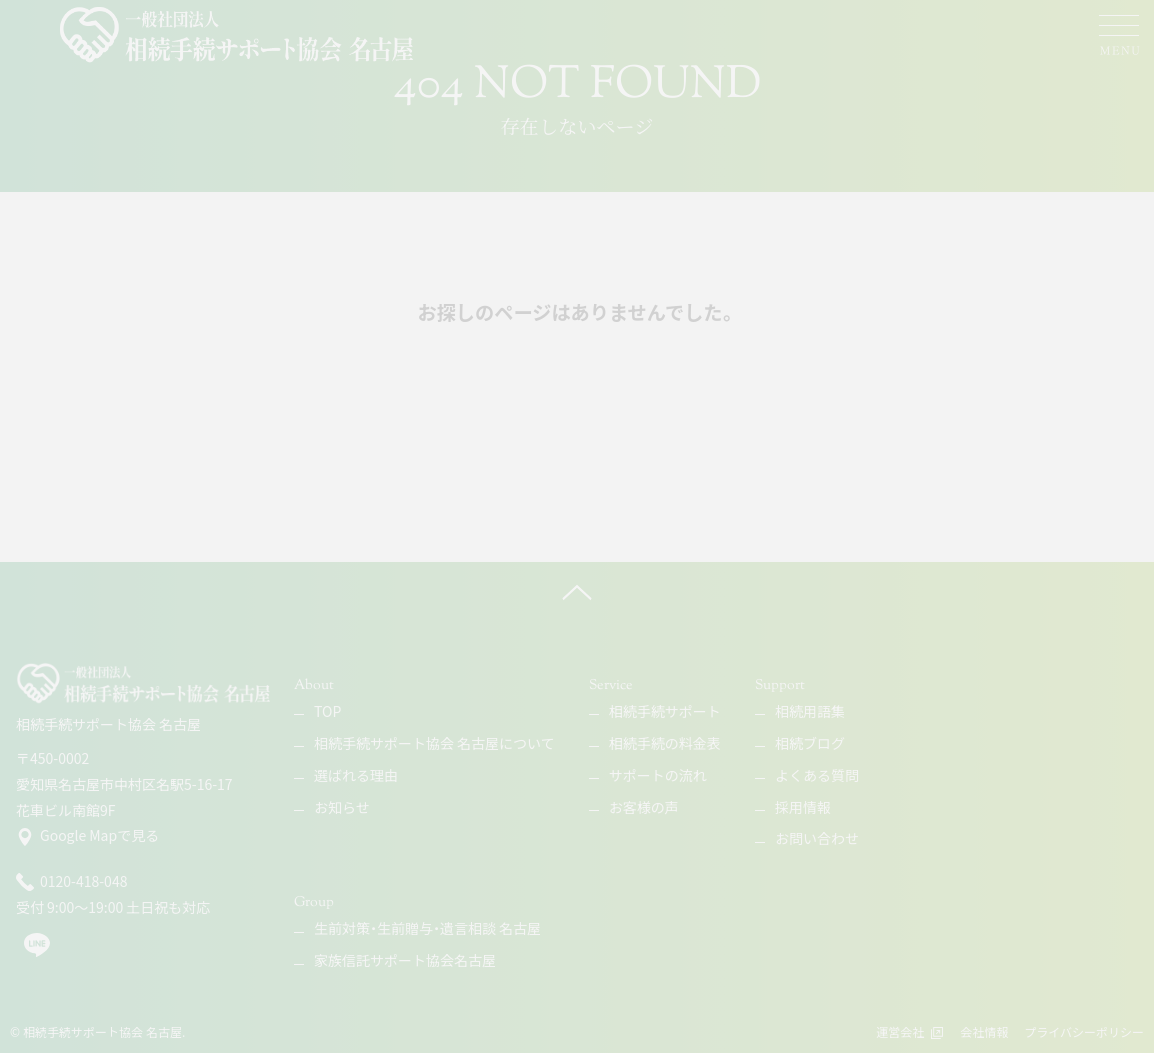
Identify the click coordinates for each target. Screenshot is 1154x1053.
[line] (37, 953)
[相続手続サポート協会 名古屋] (238, 35)
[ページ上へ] (577, 592)
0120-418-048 (71, 882)
